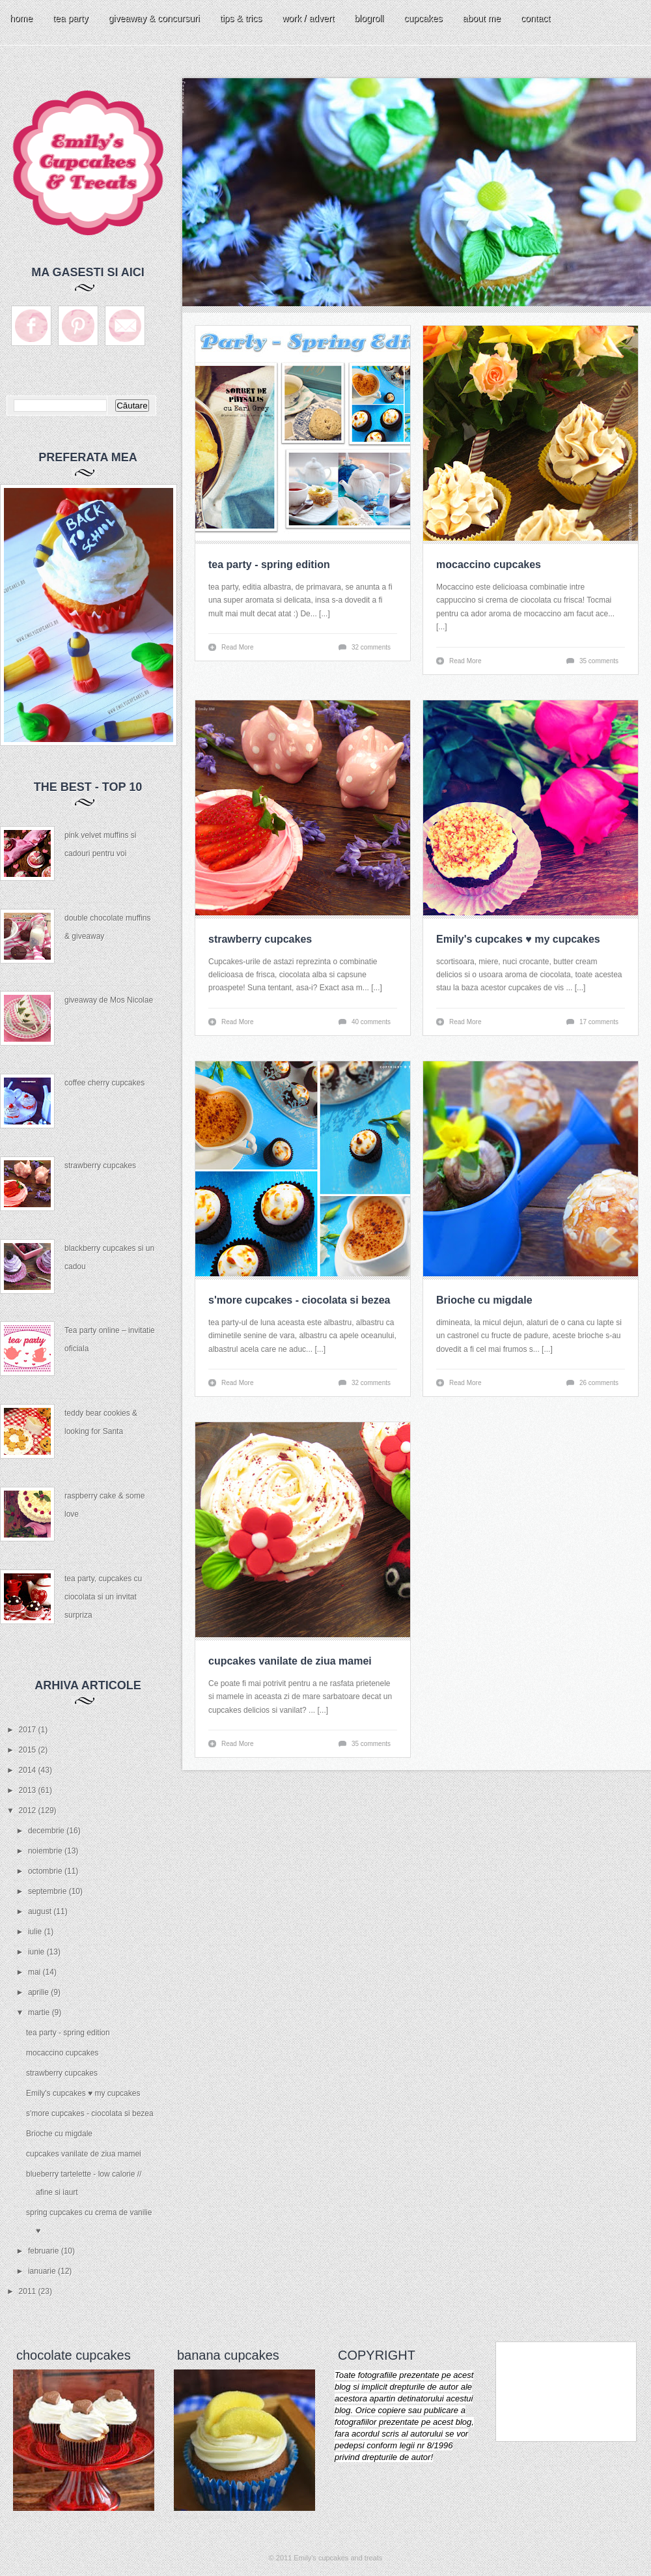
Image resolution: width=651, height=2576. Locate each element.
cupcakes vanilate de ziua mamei (83, 2153)
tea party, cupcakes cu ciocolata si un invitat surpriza (103, 1597)
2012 (28, 1810)
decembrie (47, 1830)
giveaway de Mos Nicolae (108, 1000)
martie (40, 2012)
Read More (237, 647)
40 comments (371, 1021)
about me (482, 18)
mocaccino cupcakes (62, 2052)
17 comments (598, 1021)
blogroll (368, 18)
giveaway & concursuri (154, 18)
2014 (28, 1770)
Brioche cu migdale (59, 2133)
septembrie (48, 1891)
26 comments (598, 1382)
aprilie (39, 1992)
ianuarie (43, 2271)
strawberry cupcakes (100, 1165)
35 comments (598, 661)
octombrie (46, 1871)
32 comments (371, 647)
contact (535, 18)
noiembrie (46, 1850)
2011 (28, 2291)
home (21, 18)
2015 (28, 1749)
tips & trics (241, 18)
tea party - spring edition (68, 2032)
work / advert (308, 18)
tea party (70, 18)
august (40, 1911)
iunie (37, 1951)
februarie (44, 2250)
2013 (28, 1790)
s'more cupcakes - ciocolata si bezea (90, 2113)
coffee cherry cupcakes (104, 1082)
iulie (36, 1931)
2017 (28, 1729)
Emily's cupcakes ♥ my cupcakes (83, 2093)
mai (35, 1972)
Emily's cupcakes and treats (338, 2558)
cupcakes (423, 18)
